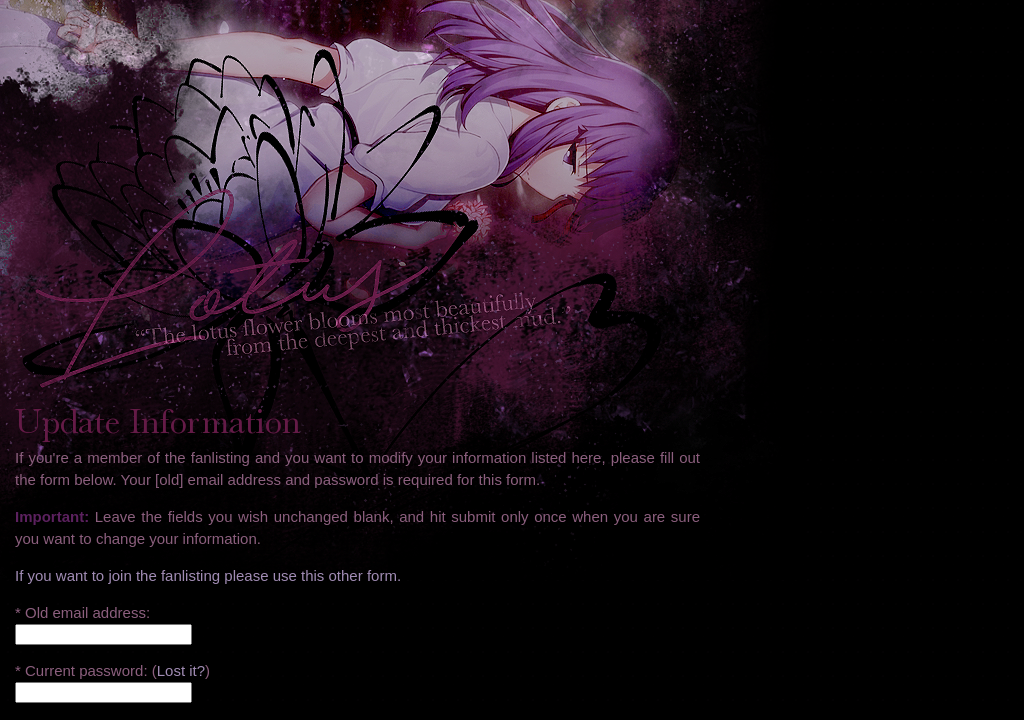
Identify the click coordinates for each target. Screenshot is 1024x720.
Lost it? (181, 670)
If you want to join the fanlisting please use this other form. (208, 575)
